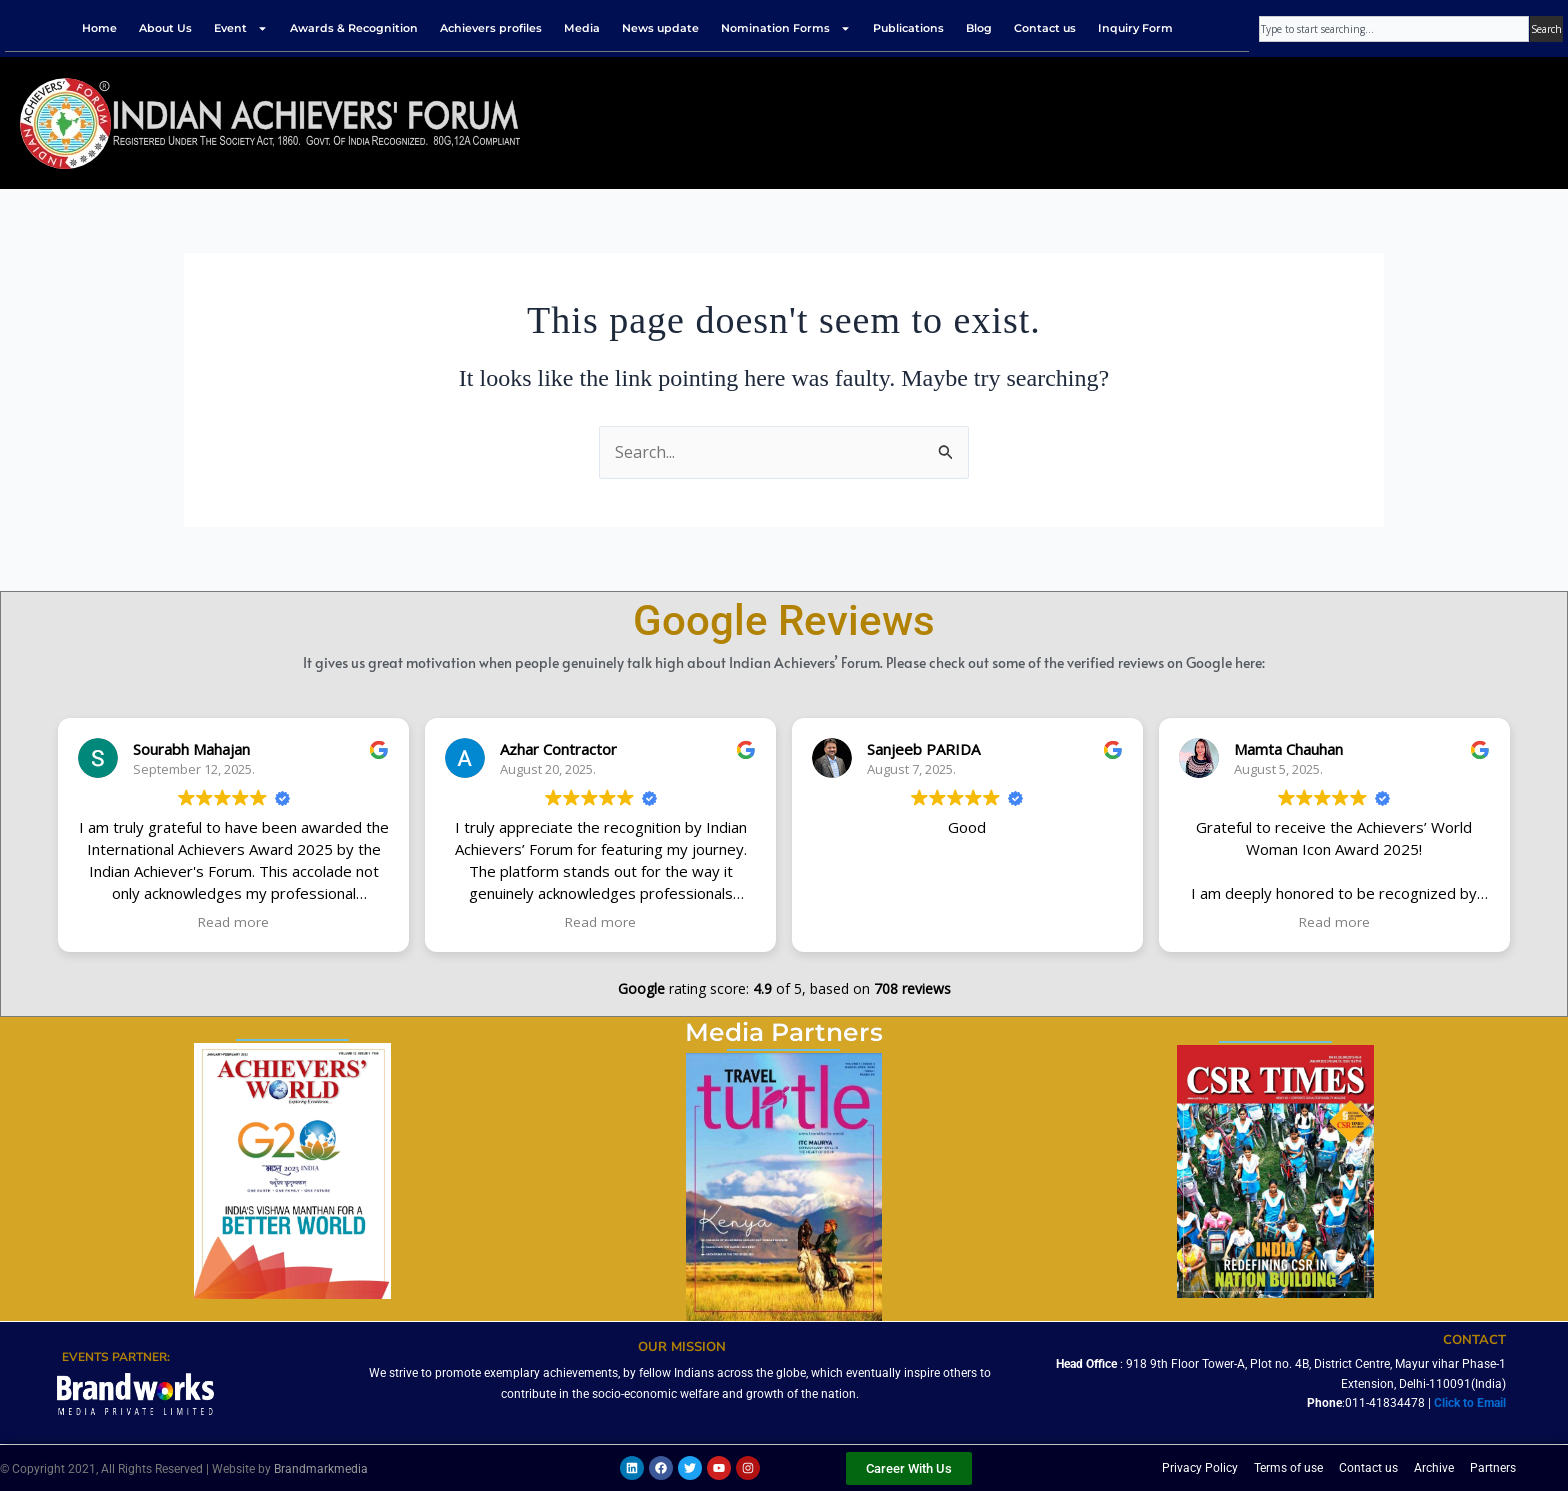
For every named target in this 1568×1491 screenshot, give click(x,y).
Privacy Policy (1200, 1468)
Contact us (1045, 28)
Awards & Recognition (354, 28)
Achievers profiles (491, 28)
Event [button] (241, 28)
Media (582, 28)
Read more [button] (233, 922)
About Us (165, 28)
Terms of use (1288, 1468)
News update (660, 28)
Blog (979, 28)
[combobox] (1394, 29)
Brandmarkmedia (321, 1469)
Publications (908, 28)
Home (99, 28)
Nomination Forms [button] (786, 28)
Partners (1493, 1468)
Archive (1434, 1468)
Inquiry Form (1135, 28)
